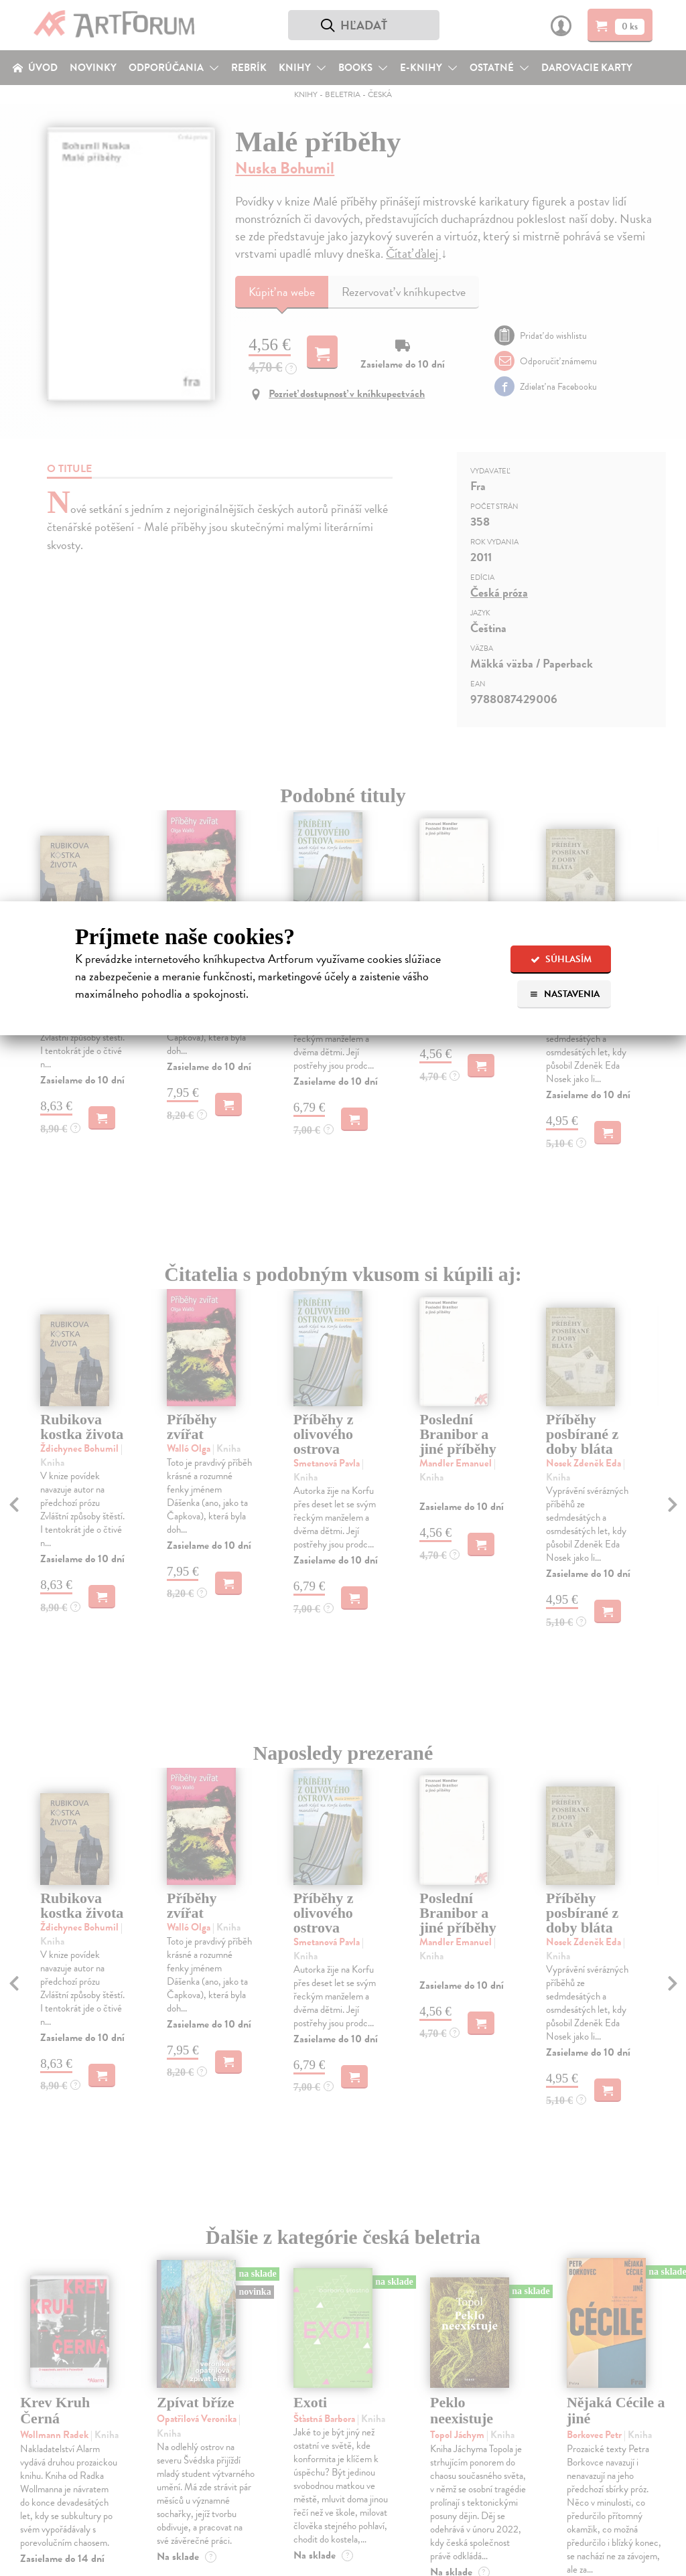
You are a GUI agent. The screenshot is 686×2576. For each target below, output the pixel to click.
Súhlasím (561, 959)
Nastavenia (564, 994)
